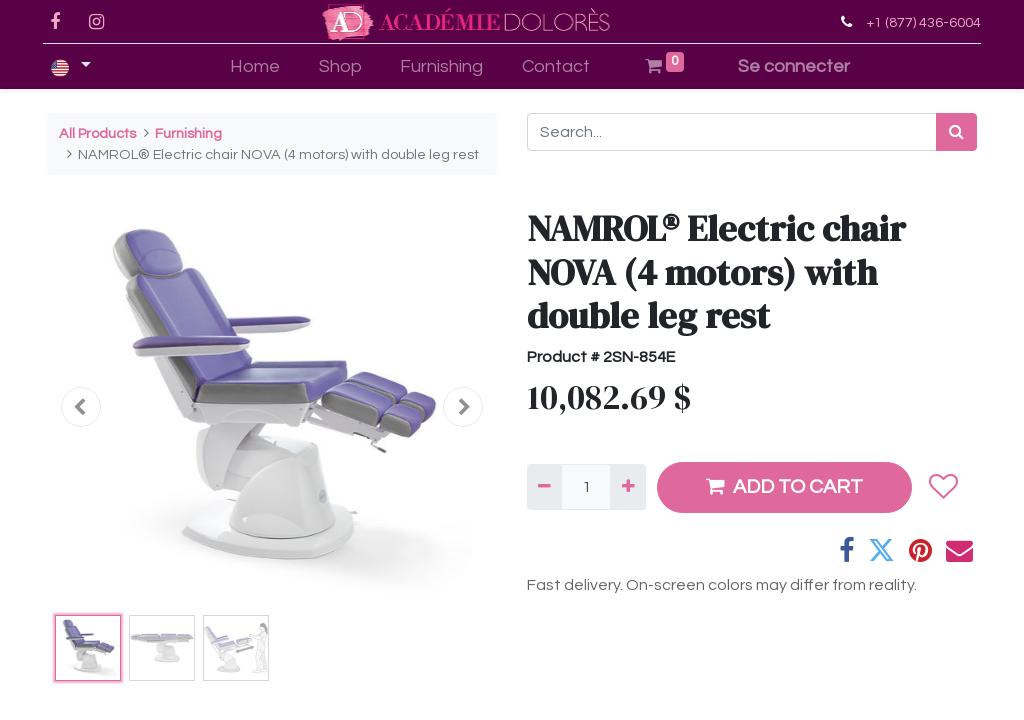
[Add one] (627, 487)
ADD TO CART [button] (784, 486)
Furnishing (188, 133)
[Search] (956, 132)
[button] (81, 407)
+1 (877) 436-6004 (919, 22)
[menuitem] (254, 66)
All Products (97, 133)
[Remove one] (544, 487)
